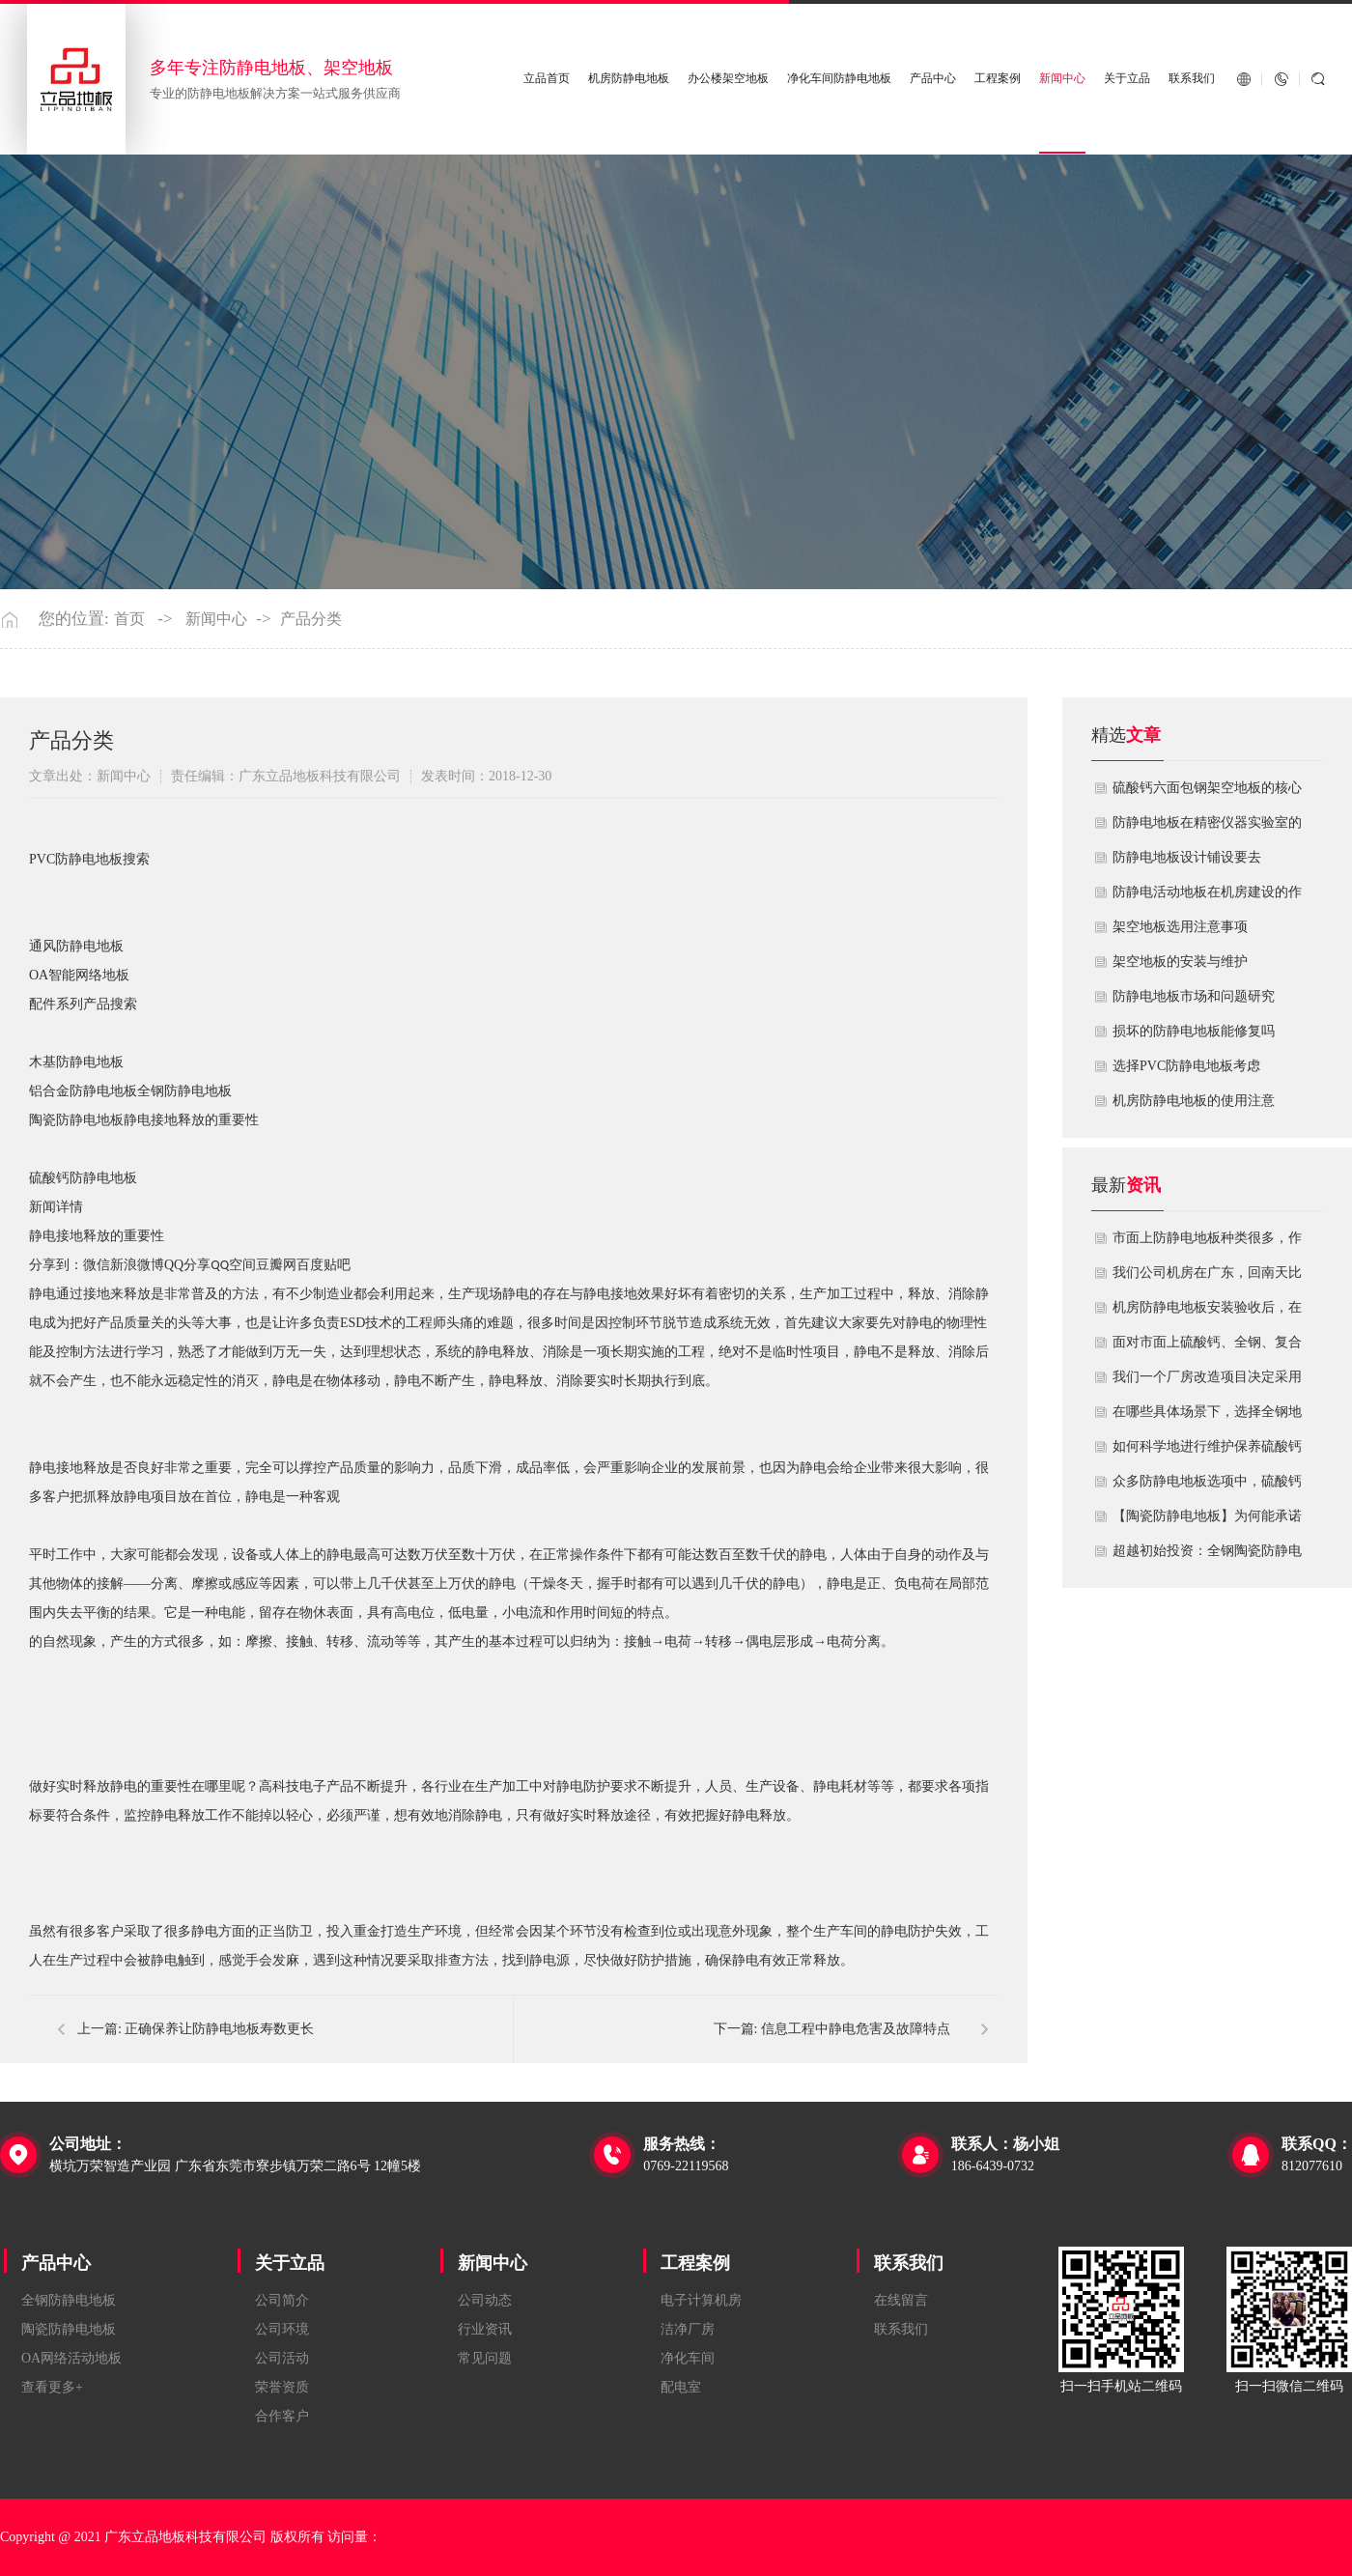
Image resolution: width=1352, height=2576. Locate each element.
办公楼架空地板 (728, 78)
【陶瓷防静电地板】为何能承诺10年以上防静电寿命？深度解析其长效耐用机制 (1207, 1521)
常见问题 (485, 2358)
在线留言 (901, 2300)
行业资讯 (485, 2329)
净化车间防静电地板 (839, 78)
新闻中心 (1062, 78)
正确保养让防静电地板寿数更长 (219, 2029)
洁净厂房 (688, 2329)
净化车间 (688, 2358)
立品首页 (547, 78)
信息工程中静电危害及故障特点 (855, 2029)
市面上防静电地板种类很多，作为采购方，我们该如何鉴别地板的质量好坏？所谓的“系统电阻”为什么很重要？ (1207, 1243)
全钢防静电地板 (68, 2300)
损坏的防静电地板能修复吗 (1194, 1031)
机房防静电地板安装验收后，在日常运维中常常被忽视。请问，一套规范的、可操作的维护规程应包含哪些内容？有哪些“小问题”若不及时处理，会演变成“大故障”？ (1207, 1312)
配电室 (681, 2387)
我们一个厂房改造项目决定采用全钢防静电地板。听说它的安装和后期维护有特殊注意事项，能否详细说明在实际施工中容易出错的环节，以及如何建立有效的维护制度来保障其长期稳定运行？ (1207, 1382)
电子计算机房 (701, 2300)
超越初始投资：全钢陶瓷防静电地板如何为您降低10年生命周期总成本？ (1207, 1556)
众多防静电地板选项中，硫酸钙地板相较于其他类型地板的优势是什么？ (1207, 1486)
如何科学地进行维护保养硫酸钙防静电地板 (1207, 1451)
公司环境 (282, 2329)
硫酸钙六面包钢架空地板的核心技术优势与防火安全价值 (1207, 793)
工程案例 (997, 78)
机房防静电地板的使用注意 (1194, 1100)
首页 (129, 619)
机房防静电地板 (628, 78)
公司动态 (485, 2300)
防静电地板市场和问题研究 (1194, 996)
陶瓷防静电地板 (68, 2329)
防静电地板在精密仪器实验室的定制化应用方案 (1207, 827)
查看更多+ (52, 2387)
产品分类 (311, 619)
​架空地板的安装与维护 (1180, 961)
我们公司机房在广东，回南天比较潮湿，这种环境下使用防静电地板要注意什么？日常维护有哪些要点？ (1207, 1277)
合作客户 (282, 2416)
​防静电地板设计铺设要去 (1187, 857)
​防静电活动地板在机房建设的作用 (1207, 897)
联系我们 (1192, 78)
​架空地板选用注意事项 (1180, 927)
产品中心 (933, 78)
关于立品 (1127, 78)
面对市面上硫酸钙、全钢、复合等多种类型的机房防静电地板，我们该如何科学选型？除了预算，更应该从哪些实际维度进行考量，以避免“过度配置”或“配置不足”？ (1207, 1347)
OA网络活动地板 (71, 2358)
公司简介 (282, 2300)
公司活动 (282, 2358)
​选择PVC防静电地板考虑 (1186, 1066)
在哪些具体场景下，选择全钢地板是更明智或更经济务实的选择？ (1207, 1417)
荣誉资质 (282, 2387)
